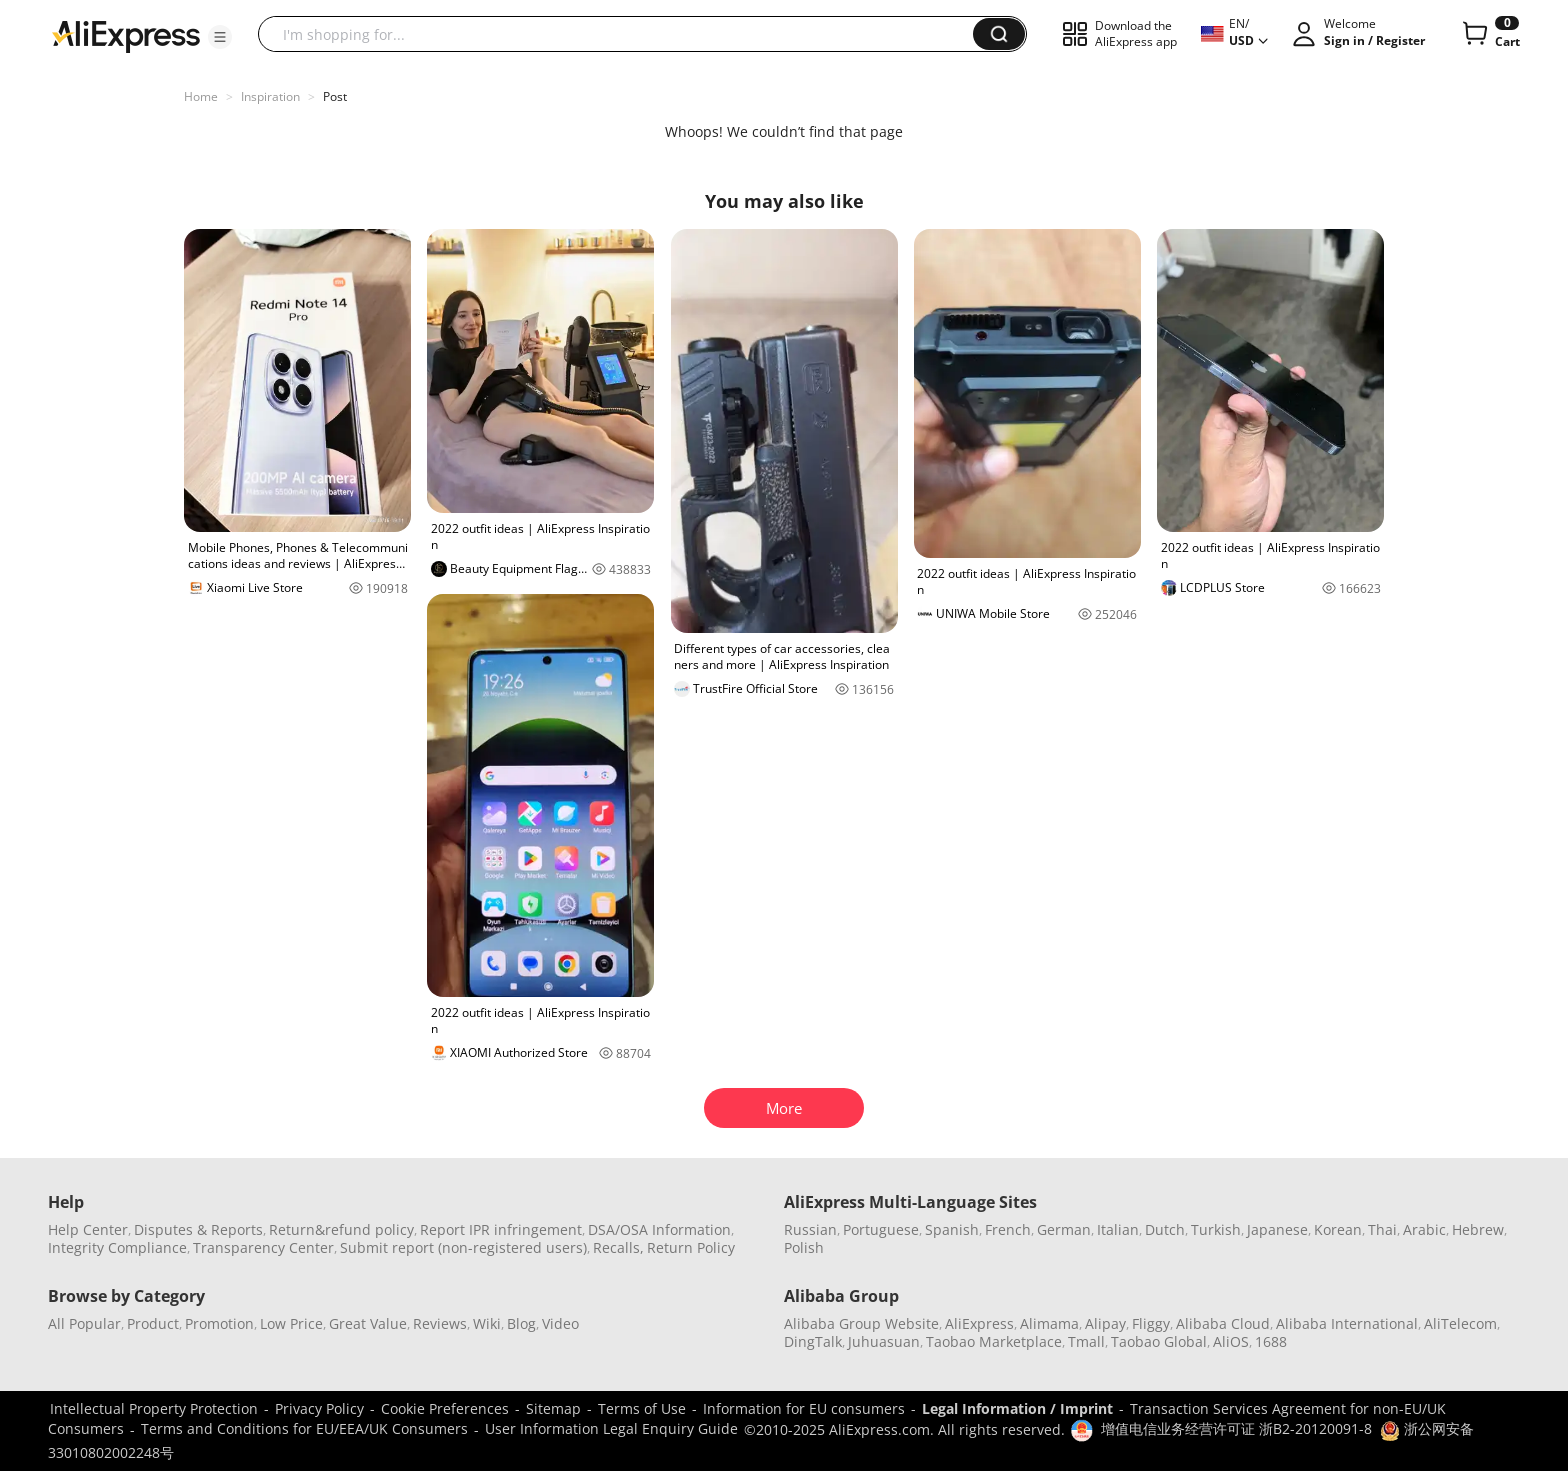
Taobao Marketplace (994, 1341)
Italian (1118, 1229)
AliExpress (979, 1323)
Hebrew (1478, 1229)
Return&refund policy (341, 1229)
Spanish (952, 1229)
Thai (1382, 1229)
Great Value (368, 1323)
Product (153, 1323)
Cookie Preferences (445, 1408)
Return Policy (691, 1247)
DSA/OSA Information (659, 1229)
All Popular (84, 1323)
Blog (521, 1323)
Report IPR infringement (501, 1229)
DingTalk (813, 1341)
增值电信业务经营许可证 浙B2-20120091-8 (1236, 1428)
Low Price (291, 1323)
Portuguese (881, 1229)
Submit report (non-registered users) (463, 1247)
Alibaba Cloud (1223, 1323)
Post (335, 96)
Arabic (1424, 1229)
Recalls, (618, 1247)
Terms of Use (642, 1408)
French (1008, 1229)
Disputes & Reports (198, 1229)
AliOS (1231, 1341)
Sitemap (553, 1408)
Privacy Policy (319, 1408)
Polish (804, 1247)
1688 (1271, 1341)
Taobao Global (1159, 1341)
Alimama (1049, 1323)
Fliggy (1151, 1323)
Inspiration (270, 96)
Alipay (1105, 1323)
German (1064, 1229)
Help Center (88, 1229)
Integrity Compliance (117, 1247)
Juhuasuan (884, 1341)
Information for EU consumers (804, 1408)
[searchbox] (623, 34)
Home (201, 96)
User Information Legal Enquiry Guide (611, 1428)
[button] (220, 37)
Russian (810, 1229)
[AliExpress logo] (126, 35)
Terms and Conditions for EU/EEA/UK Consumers (304, 1428)
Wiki (487, 1323)
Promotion (219, 1323)
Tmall (1086, 1341)
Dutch (1165, 1229)
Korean (1338, 1229)
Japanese (1277, 1229)
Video (560, 1323)
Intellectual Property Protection (154, 1408)
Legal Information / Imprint (1017, 1408)
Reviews (440, 1323)
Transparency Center (263, 1247)
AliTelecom (1460, 1323)
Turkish (1216, 1229)
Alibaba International (1347, 1323)
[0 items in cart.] (1489, 34)
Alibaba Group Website (861, 1323)
